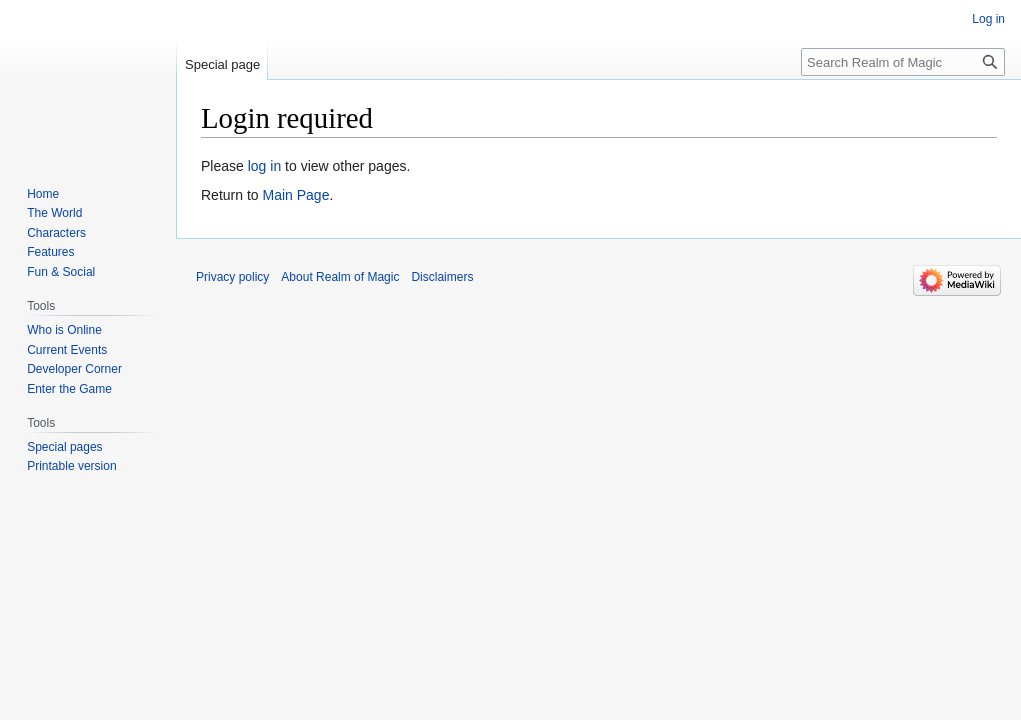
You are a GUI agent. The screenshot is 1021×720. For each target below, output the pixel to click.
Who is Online (64, 330)
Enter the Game (69, 389)
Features (50, 252)
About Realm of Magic (340, 277)
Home (43, 194)
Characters (56, 233)
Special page (222, 64)
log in (264, 166)
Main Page (295, 195)
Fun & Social (61, 272)
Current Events (67, 350)
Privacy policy (232, 277)
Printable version (71, 466)
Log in (988, 19)
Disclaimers (442, 277)
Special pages (64, 447)
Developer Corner (74, 369)
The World (54, 213)
